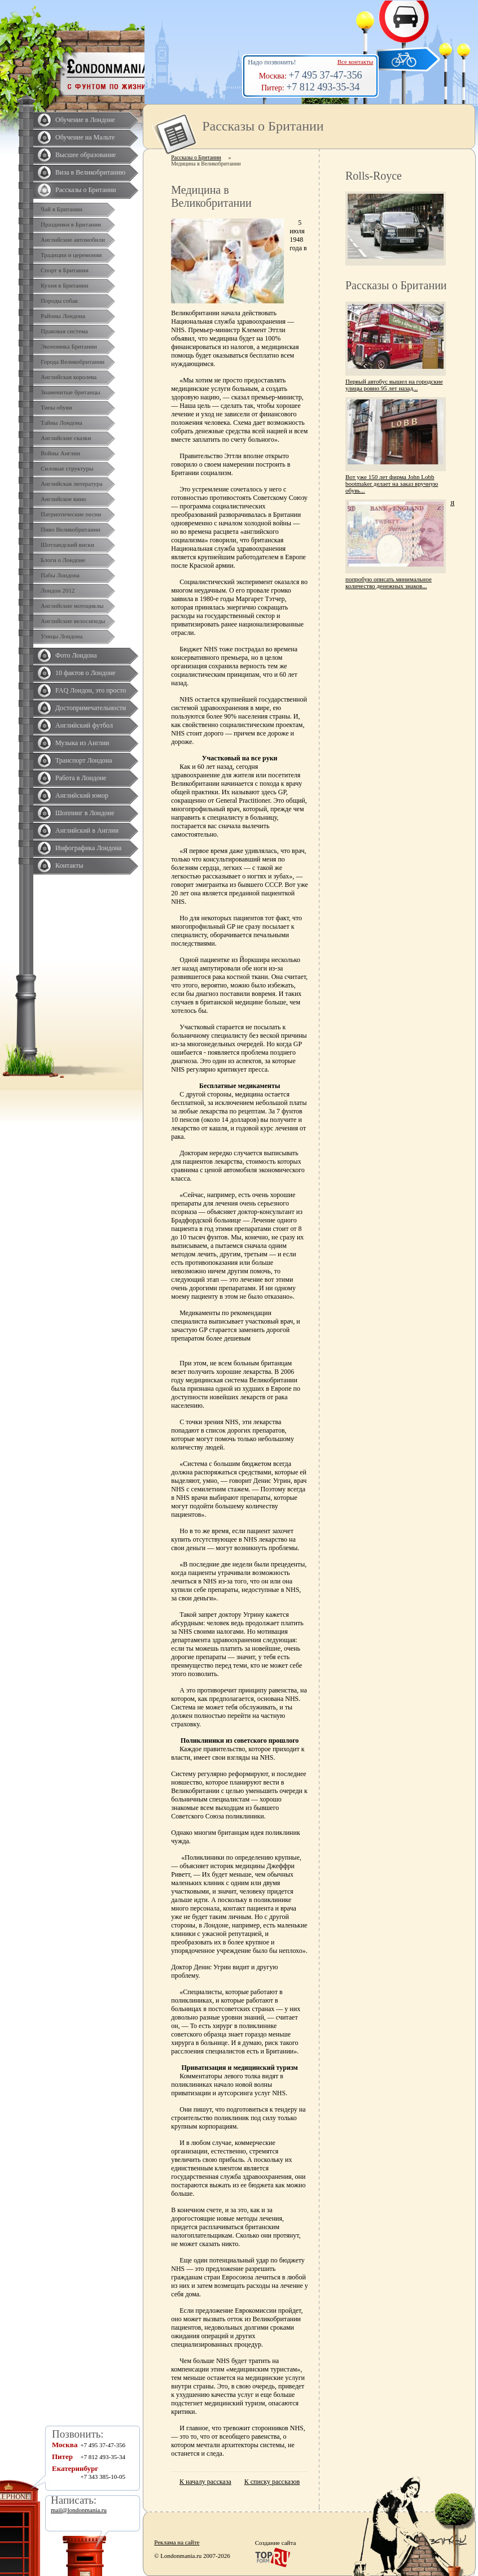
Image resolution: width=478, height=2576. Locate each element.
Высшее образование (85, 155)
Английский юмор (81, 795)
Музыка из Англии (82, 743)
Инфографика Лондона (88, 848)
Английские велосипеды (73, 620)
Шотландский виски (67, 544)
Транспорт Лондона (83, 760)
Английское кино (63, 498)
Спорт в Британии (65, 270)
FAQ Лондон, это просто (90, 690)
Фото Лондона (76, 655)
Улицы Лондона (61, 636)
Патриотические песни (71, 514)
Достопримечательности (90, 708)
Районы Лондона (63, 315)
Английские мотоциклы (72, 605)
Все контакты (355, 61)
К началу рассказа (205, 2482)
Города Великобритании (72, 361)
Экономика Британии (69, 346)
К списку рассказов (272, 2482)
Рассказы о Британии (85, 190)
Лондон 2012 (57, 590)
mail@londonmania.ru (79, 2510)
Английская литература (72, 483)
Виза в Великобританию (90, 172)
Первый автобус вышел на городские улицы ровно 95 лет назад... (394, 384)
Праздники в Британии (71, 224)
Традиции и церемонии (71, 254)
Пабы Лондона (60, 575)
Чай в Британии (61, 209)
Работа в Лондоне (80, 778)
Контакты (69, 865)
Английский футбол (84, 725)
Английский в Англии (87, 830)
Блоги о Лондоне (63, 559)
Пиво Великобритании (70, 529)
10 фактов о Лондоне (85, 673)
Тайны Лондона (61, 422)
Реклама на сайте (176, 2542)
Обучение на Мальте (85, 137)
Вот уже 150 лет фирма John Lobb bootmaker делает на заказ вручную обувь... (391, 483)
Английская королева (69, 376)
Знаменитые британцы (70, 392)
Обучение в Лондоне (85, 120)
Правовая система (64, 331)
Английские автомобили (73, 239)
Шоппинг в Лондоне (85, 813)
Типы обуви (56, 407)
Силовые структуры (67, 468)
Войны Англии (60, 453)
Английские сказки (66, 437)
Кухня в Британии (64, 285)
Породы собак (59, 300)
